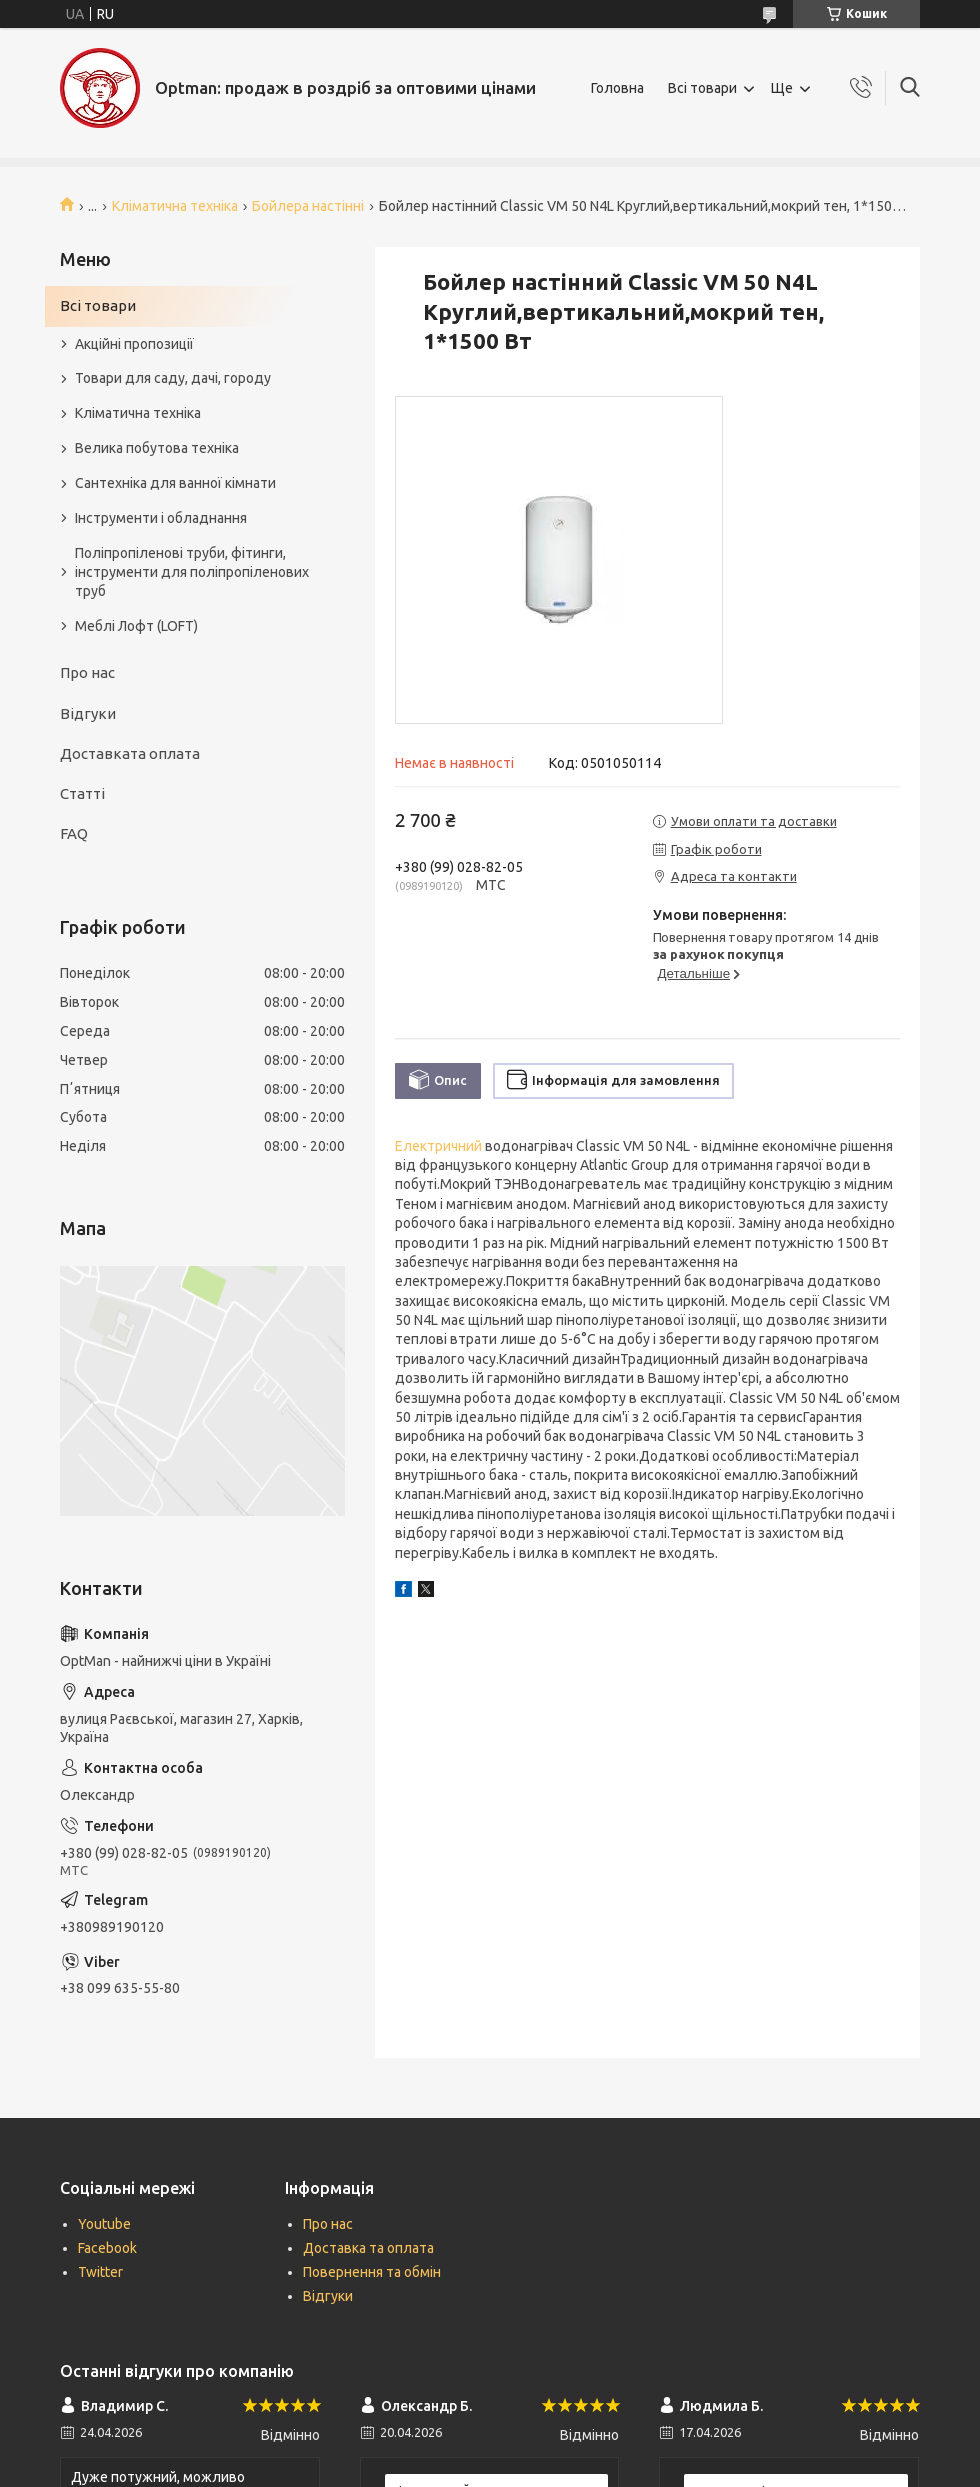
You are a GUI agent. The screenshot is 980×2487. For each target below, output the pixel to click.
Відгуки (88, 713)
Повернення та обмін (372, 2272)
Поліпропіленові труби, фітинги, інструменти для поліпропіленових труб (192, 572)
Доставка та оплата (368, 2248)
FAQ (74, 833)
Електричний (438, 1146)
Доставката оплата (130, 753)
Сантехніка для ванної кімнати (175, 483)
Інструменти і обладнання (161, 518)
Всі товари (702, 88)
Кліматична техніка (175, 206)
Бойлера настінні (308, 206)
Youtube (104, 2224)
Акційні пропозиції (134, 344)
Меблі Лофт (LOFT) (136, 626)
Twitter (100, 2272)
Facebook (107, 2248)
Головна (617, 88)
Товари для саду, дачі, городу (173, 378)
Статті (82, 793)
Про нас (87, 672)
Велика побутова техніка (157, 448)
